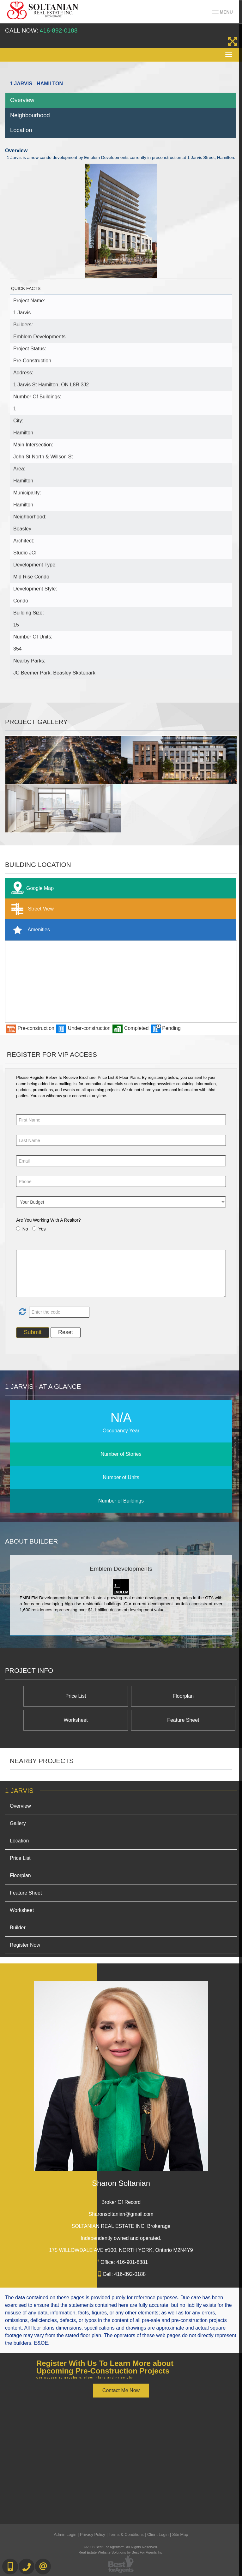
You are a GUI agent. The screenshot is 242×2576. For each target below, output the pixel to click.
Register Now (25, 1945)
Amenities (29, 930)
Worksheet (76, 1720)
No (25, 1228)
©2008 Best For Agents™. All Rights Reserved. (121, 2547)
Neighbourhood (30, 115)
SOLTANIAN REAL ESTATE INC (121, 2226)
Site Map (180, 2534)
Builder (18, 1927)
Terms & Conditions (126, 2534)
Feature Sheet (183, 1720)
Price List (75, 1696)
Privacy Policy (92, 2534)
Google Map (31, 888)
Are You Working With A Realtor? (48, 1220)
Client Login (158, 2534)
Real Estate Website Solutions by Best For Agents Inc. (120, 2552)
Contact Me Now (121, 2390)
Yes (42, 1228)
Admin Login (65, 2534)
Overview (22, 100)
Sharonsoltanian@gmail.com (121, 2214)
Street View (31, 909)
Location (21, 130)
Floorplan (183, 1696)
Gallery (18, 1823)
